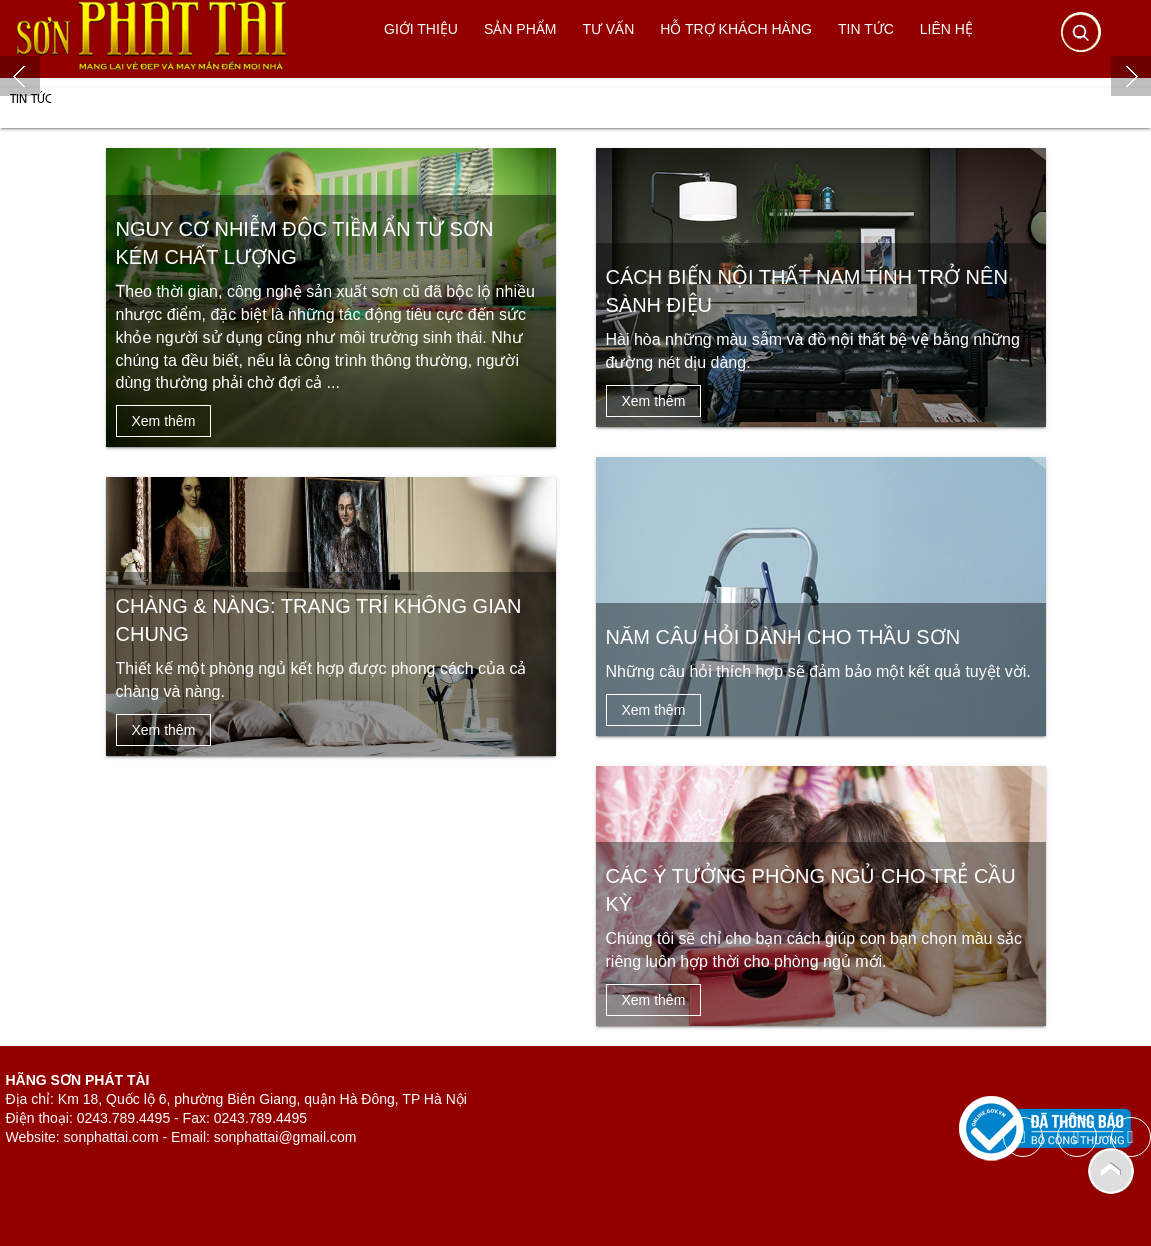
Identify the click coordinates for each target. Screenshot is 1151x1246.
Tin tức (30, 97)
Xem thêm (164, 421)
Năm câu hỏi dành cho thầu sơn (783, 637)
